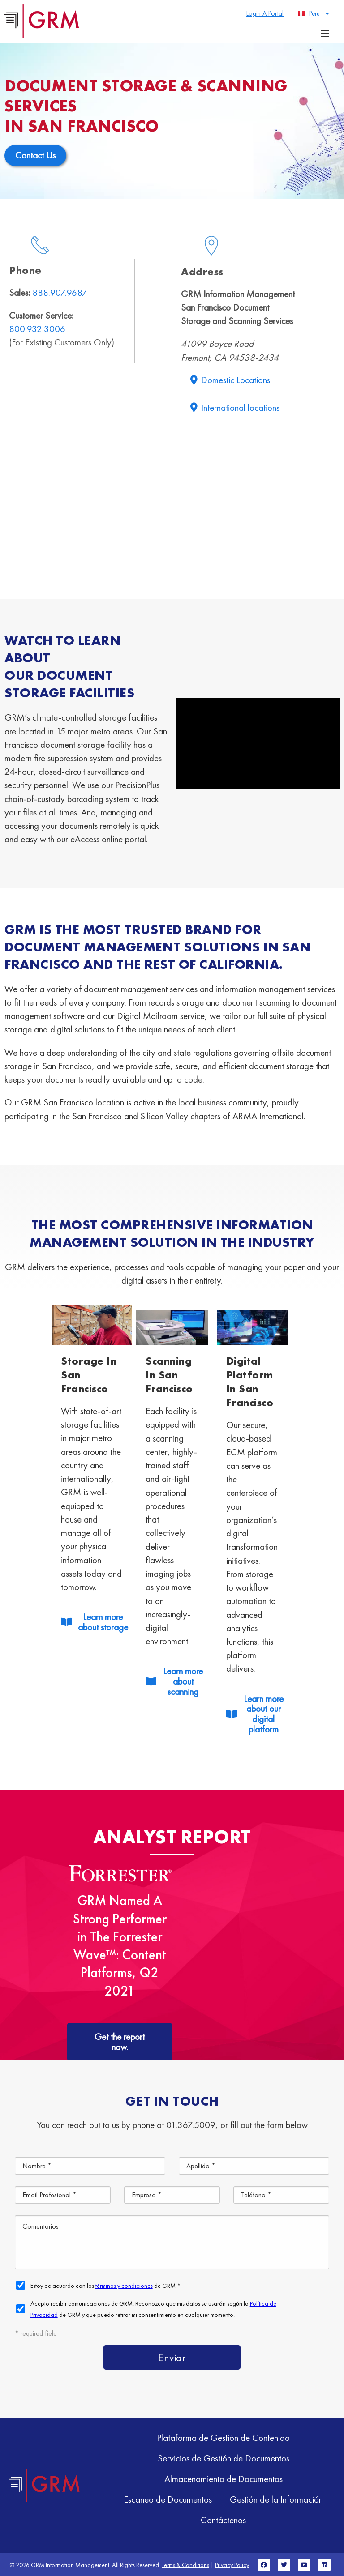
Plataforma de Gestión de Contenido (223, 2437)
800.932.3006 (37, 329)
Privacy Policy (232, 2565)
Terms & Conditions (185, 2565)
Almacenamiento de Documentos (223, 2479)
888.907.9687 (59, 292)
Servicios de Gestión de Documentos (223, 2458)
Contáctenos (223, 2520)
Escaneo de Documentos (168, 2499)
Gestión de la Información (276, 2499)
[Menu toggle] (324, 34)
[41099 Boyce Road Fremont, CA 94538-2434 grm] (172, 499)
